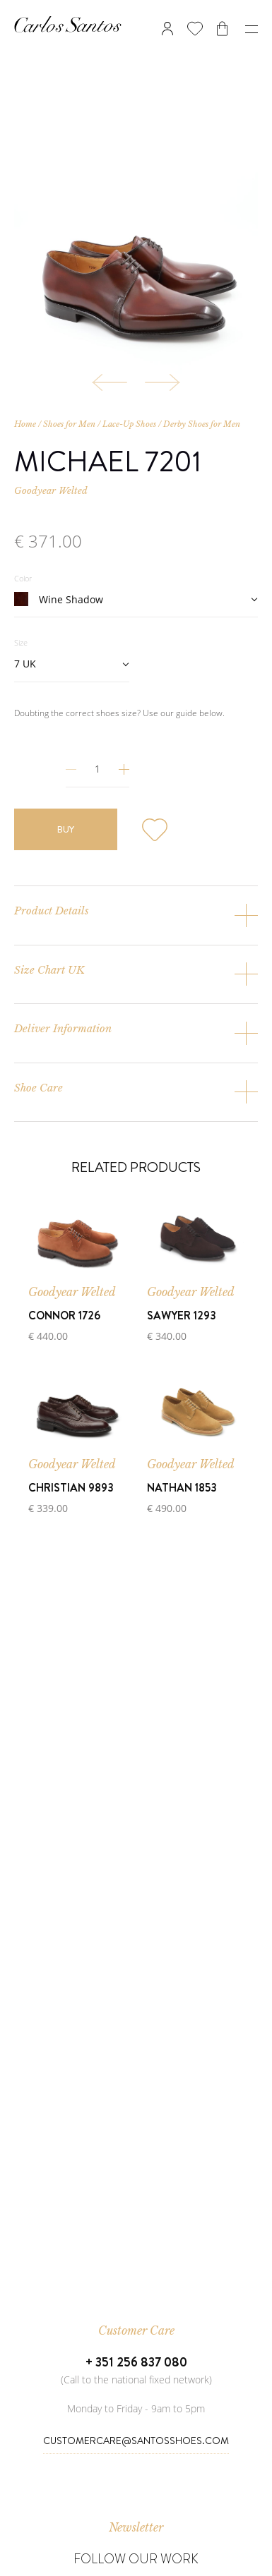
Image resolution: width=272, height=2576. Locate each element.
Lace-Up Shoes (129, 424)
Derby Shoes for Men (201, 424)
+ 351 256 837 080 (136, 2362)
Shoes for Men (69, 424)
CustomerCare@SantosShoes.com (136, 2440)
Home (25, 424)
